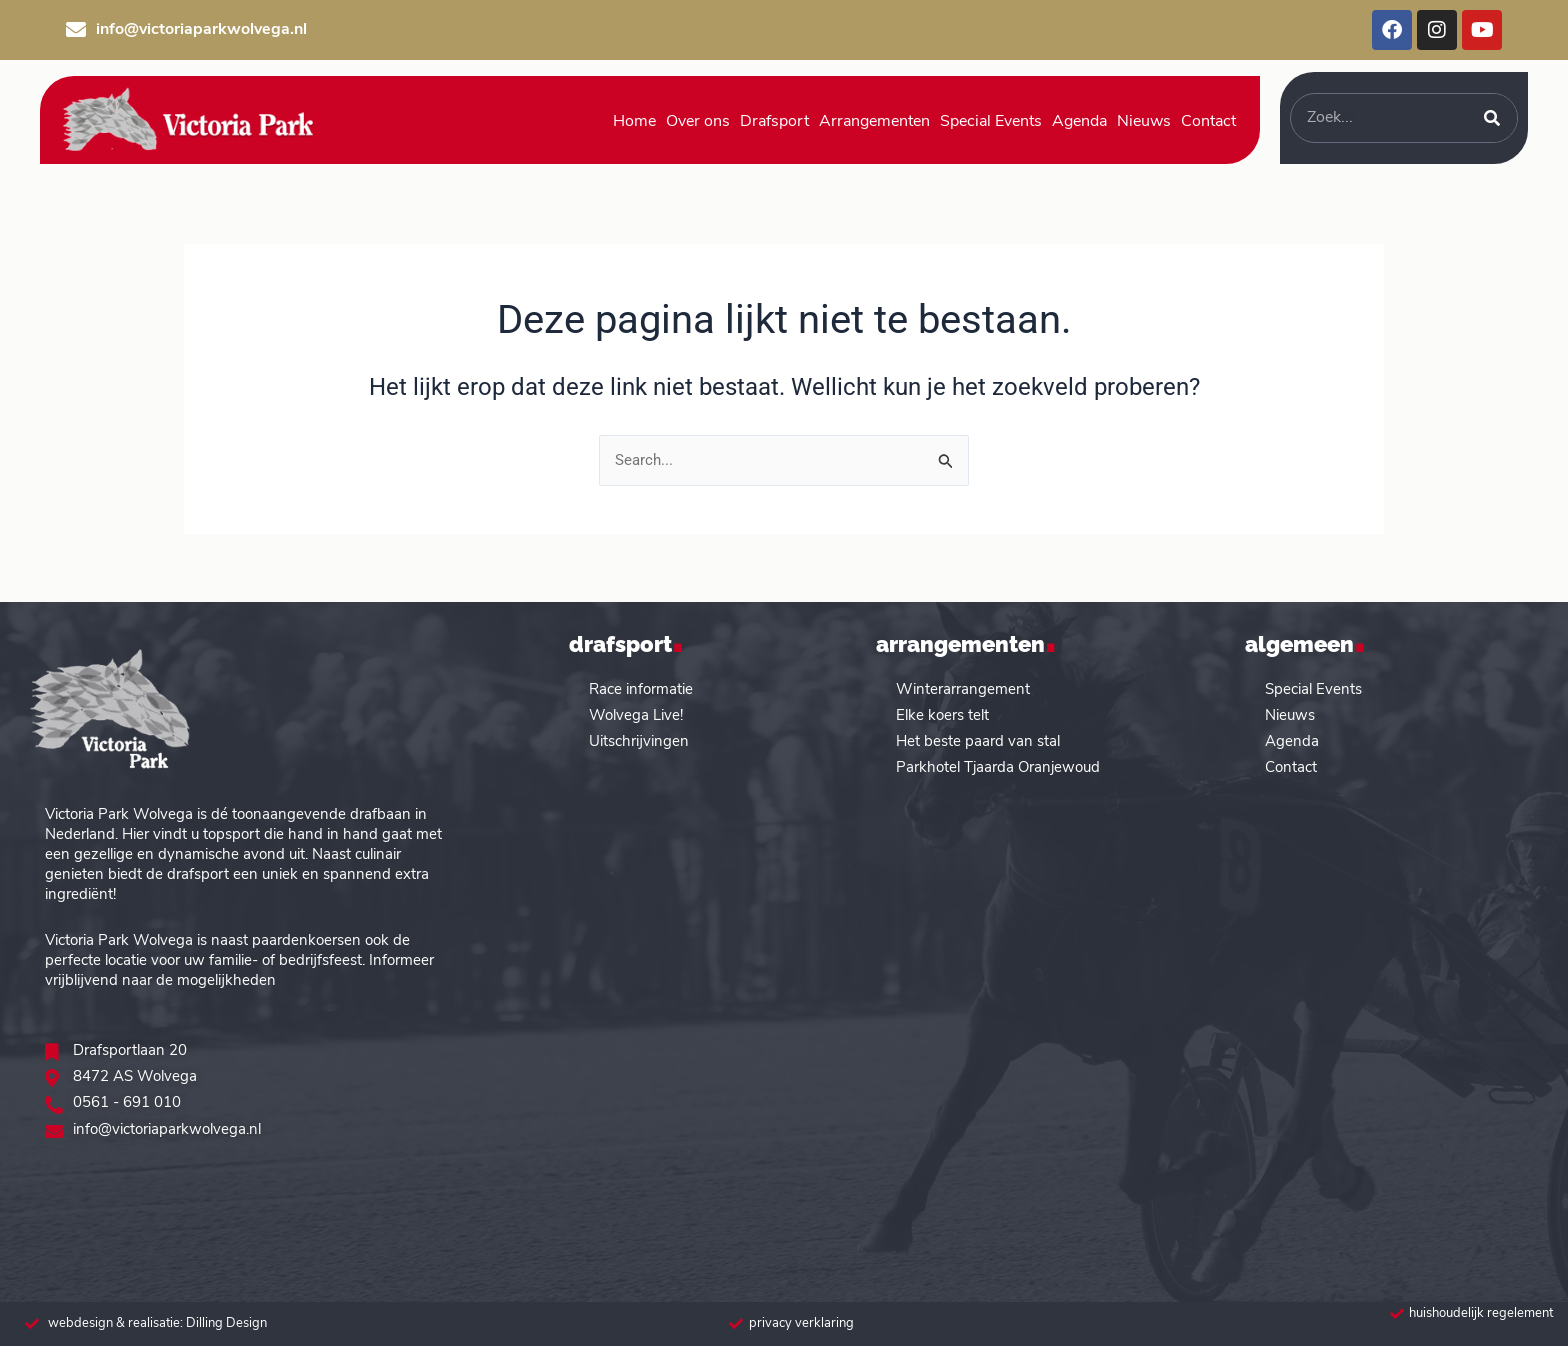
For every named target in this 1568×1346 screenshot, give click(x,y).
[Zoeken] (1492, 118)
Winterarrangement (963, 688)
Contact (1208, 122)
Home (634, 122)
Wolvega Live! (636, 714)
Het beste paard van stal (978, 740)
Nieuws (1144, 122)
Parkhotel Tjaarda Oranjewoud (998, 766)
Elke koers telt (942, 714)
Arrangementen (874, 122)
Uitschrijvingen (639, 740)
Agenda (1079, 122)
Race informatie (641, 688)
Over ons (698, 122)
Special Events (991, 122)
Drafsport (774, 122)
